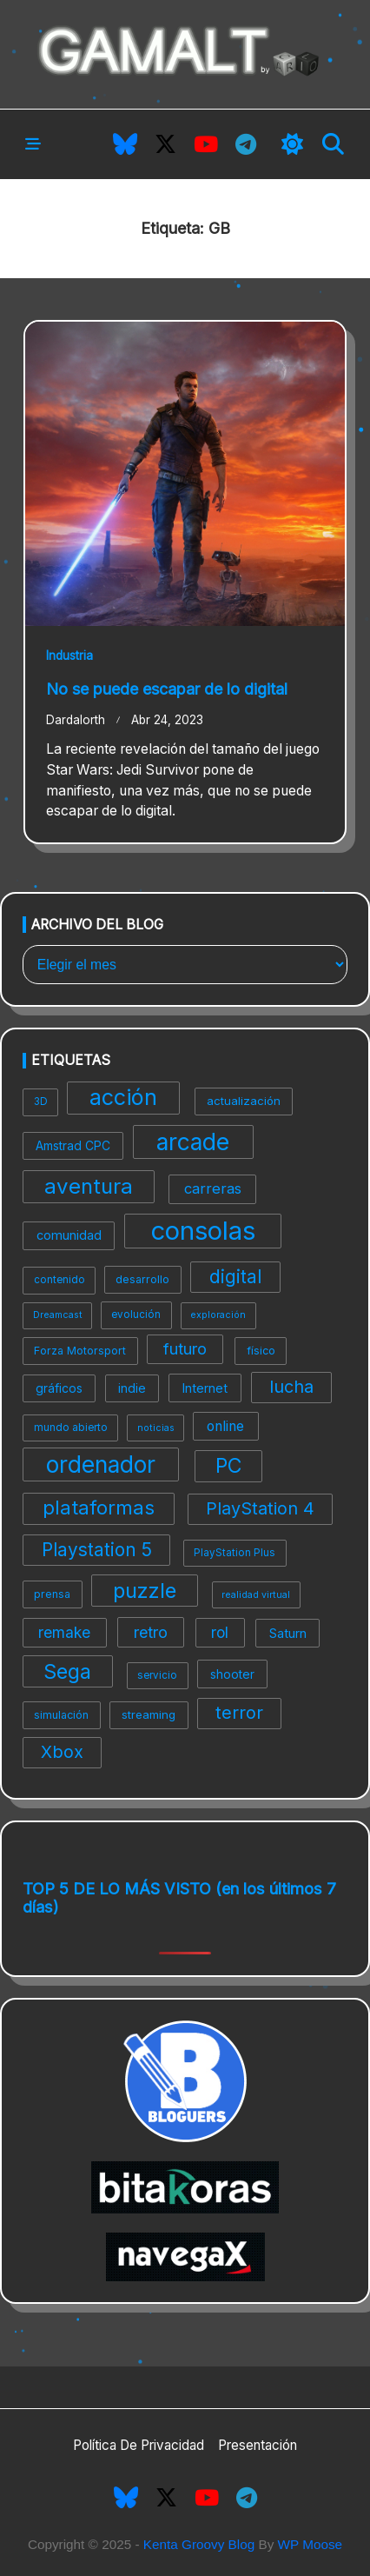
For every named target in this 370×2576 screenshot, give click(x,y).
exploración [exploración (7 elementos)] (218, 1315)
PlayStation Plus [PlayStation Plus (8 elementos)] (234, 1553)
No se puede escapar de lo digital (166, 689)
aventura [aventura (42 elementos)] (88, 1186)
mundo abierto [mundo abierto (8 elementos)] (71, 1427)
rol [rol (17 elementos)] (219, 1632)
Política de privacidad (138, 2445)
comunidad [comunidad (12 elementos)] (69, 1235)
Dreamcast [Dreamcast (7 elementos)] (58, 1315)
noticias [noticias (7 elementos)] (156, 1428)
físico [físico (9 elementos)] (261, 1350)
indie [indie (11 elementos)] (132, 1388)
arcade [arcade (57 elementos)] (192, 1141)
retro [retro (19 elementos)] (151, 1632)
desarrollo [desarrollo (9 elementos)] (142, 1279)
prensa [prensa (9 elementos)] (52, 1594)
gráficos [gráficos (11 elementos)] (59, 1388)
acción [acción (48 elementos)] (123, 1097)
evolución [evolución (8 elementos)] (136, 1314)
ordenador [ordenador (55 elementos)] (100, 1464)
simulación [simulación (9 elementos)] (61, 1714)
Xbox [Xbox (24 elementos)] (62, 1751)
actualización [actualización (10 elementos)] (244, 1101)
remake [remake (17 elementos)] (64, 1632)
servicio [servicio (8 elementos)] (157, 1675)
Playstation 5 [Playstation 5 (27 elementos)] (97, 1550)
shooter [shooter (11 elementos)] (232, 1674)
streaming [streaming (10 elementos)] (148, 1714)
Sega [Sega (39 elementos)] (67, 1671)
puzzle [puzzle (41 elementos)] (144, 1590)
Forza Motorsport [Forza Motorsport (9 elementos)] (80, 1350)
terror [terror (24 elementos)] (239, 1712)
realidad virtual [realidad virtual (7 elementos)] (255, 1595)
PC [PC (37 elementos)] (228, 1466)
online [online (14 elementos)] (225, 1426)
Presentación (257, 2445)
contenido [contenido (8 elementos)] (59, 1280)
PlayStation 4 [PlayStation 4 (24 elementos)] (260, 1508)
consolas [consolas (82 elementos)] (203, 1230)
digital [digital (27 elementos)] (235, 1277)
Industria (69, 655)
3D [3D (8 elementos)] (41, 1101)
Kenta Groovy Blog (198, 2544)
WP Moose (310, 2544)
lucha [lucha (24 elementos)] (291, 1386)
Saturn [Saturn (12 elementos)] (288, 1633)
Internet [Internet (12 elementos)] (205, 1388)
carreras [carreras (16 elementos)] (212, 1188)
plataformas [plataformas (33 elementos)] (99, 1507)
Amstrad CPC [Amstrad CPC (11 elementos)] (73, 1145)
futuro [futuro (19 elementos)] (185, 1349)
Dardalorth (75, 720)
